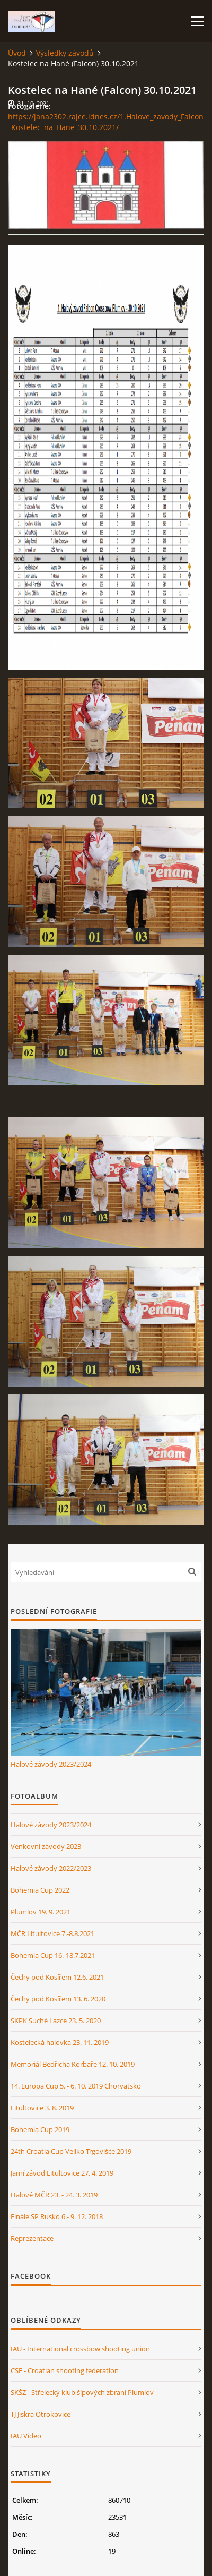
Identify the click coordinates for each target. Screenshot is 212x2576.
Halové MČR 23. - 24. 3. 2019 (54, 2195)
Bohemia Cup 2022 (40, 1890)
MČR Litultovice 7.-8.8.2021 (52, 1933)
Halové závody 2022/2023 (51, 1868)
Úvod (17, 53)
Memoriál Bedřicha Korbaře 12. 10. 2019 (73, 2064)
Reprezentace (32, 2238)
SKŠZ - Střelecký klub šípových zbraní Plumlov (82, 2392)
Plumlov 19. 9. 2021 (40, 1911)
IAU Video (26, 2436)
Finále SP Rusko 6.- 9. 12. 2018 (57, 2216)
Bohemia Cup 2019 (40, 2129)
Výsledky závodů (65, 53)
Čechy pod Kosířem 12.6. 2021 (57, 1977)
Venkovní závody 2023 (46, 1846)
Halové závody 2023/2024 (51, 1764)
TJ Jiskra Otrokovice (40, 2414)
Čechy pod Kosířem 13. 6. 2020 (58, 1999)
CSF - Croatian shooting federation (65, 2370)
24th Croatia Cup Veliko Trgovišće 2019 (71, 2151)
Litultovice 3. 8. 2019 (42, 2107)
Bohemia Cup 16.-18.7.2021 (53, 1955)
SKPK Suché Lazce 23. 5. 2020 (56, 2020)
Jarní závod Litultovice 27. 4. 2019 (62, 2173)
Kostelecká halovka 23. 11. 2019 (60, 2042)
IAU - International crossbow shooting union (80, 2349)
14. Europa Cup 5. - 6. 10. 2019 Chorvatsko (76, 2086)
